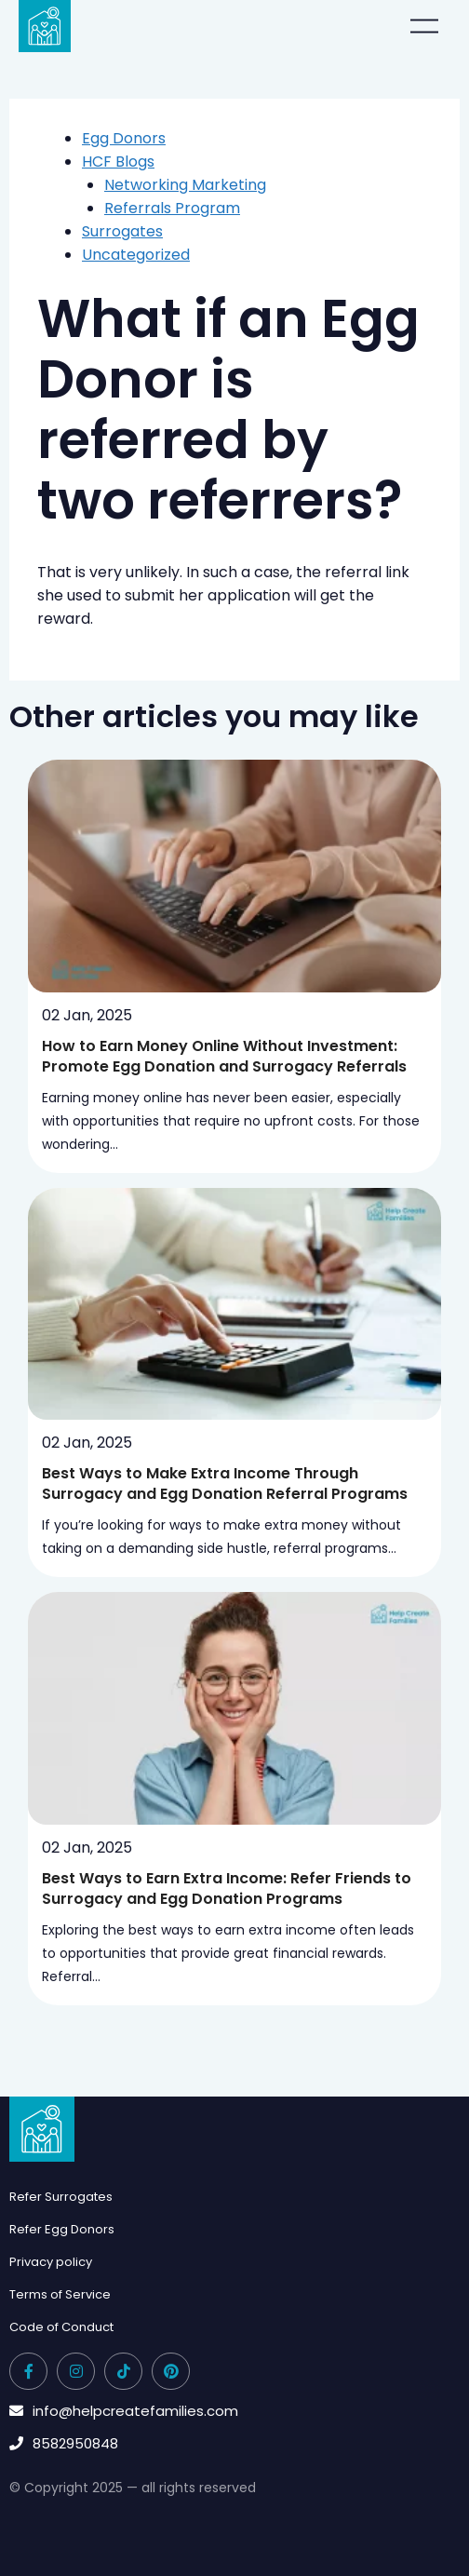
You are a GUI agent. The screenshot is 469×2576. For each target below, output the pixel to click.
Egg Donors (124, 138)
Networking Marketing (185, 185)
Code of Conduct (61, 2327)
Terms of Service (60, 2294)
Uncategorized (136, 254)
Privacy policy (50, 2262)
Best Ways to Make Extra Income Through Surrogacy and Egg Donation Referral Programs (225, 1483)
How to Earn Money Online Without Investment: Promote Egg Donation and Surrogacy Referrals (224, 1056)
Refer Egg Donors (61, 2229)
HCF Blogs (118, 161)
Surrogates (122, 231)
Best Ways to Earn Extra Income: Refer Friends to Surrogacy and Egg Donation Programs (226, 1888)
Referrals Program (172, 208)
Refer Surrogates (61, 2196)
